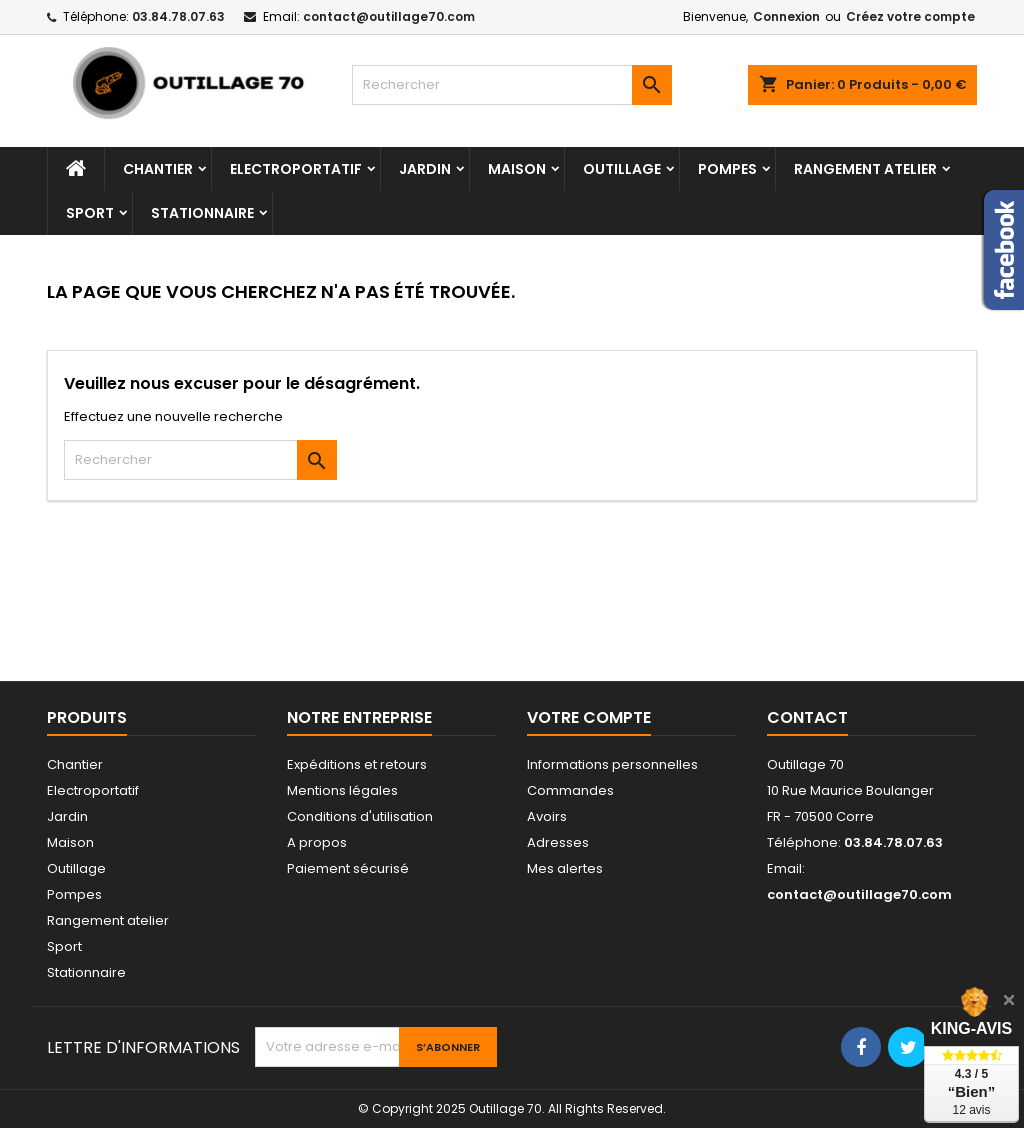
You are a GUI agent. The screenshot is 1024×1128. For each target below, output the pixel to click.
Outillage (622, 169)
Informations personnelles (612, 764)
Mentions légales (342, 790)
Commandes (570, 790)
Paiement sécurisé (348, 868)
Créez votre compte (910, 16)
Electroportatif (296, 169)
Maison (517, 169)
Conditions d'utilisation (360, 816)
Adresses (558, 842)
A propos (317, 842)
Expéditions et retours (357, 764)
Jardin (425, 169)
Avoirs (547, 816)
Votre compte (589, 717)
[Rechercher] (512, 85)
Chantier (158, 169)
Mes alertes (565, 868)
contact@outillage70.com (389, 16)
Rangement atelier (865, 169)
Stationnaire (202, 213)
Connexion (786, 16)
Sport (90, 213)
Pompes (727, 169)
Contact (807, 717)
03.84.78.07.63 (178, 16)
